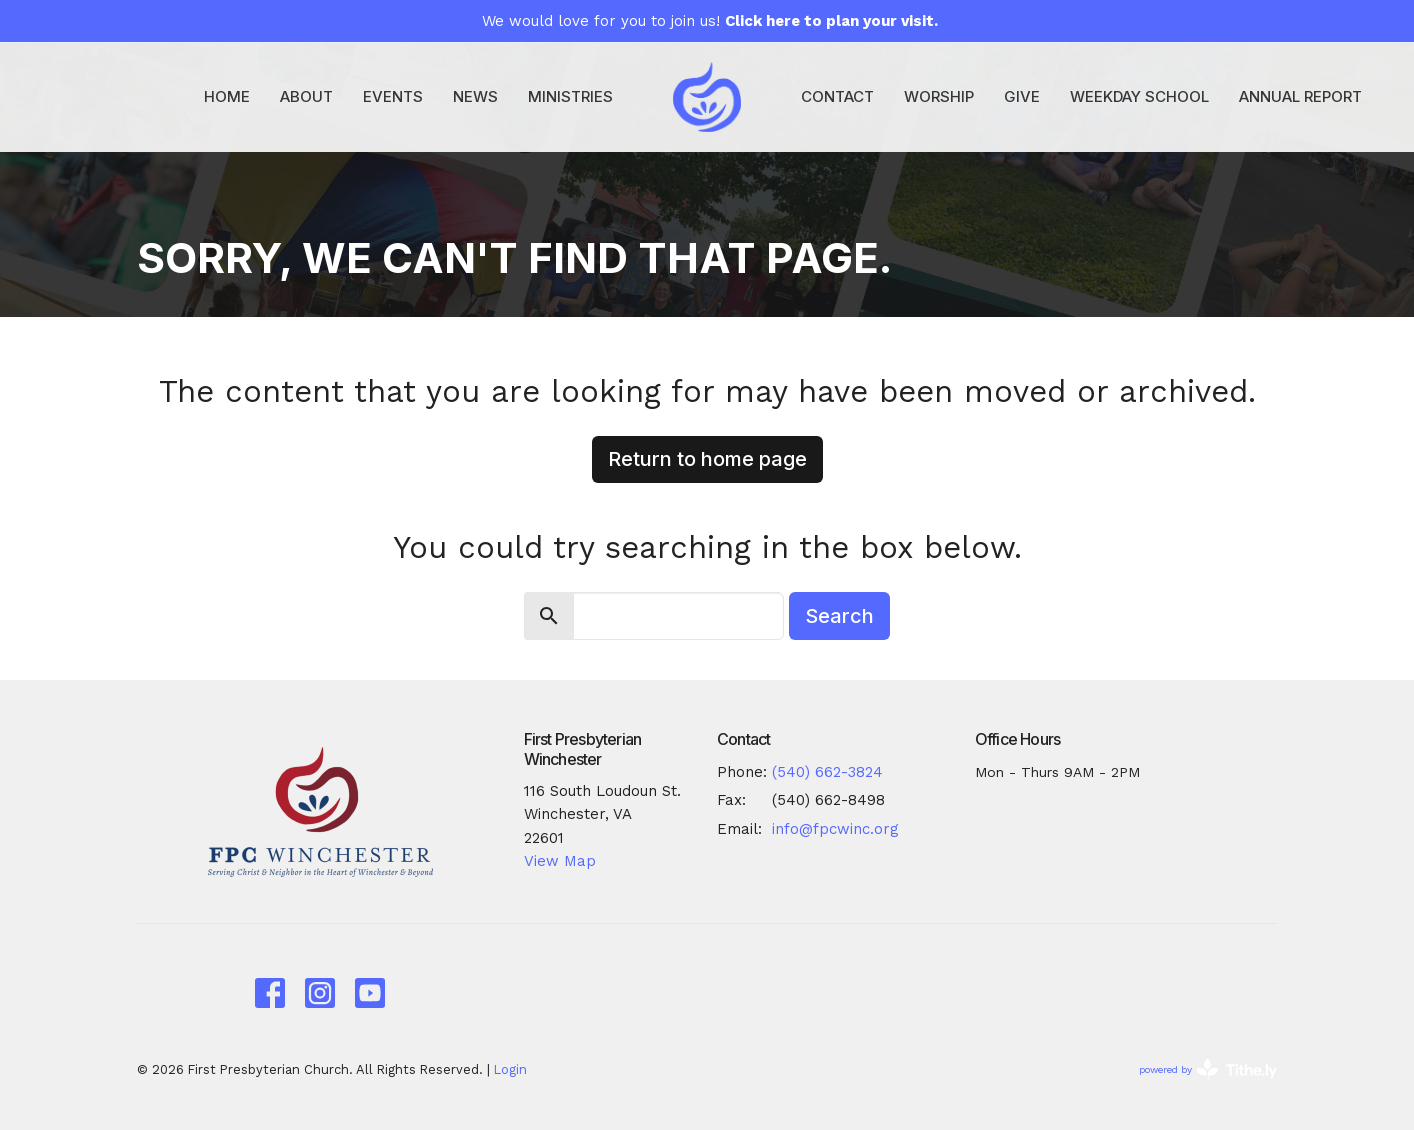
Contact (837, 96)
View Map (560, 861)
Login (510, 1069)
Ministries (570, 96)
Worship (939, 96)
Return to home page (707, 459)
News (475, 96)
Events (393, 96)
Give (1022, 96)
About (306, 96)
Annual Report (1300, 96)
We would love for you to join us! (710, 21)
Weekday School (1139, 96)
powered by (1208, 1069)
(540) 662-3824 (827, 772)
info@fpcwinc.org (835, 829)
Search (839, 616)
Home (227, 96)
